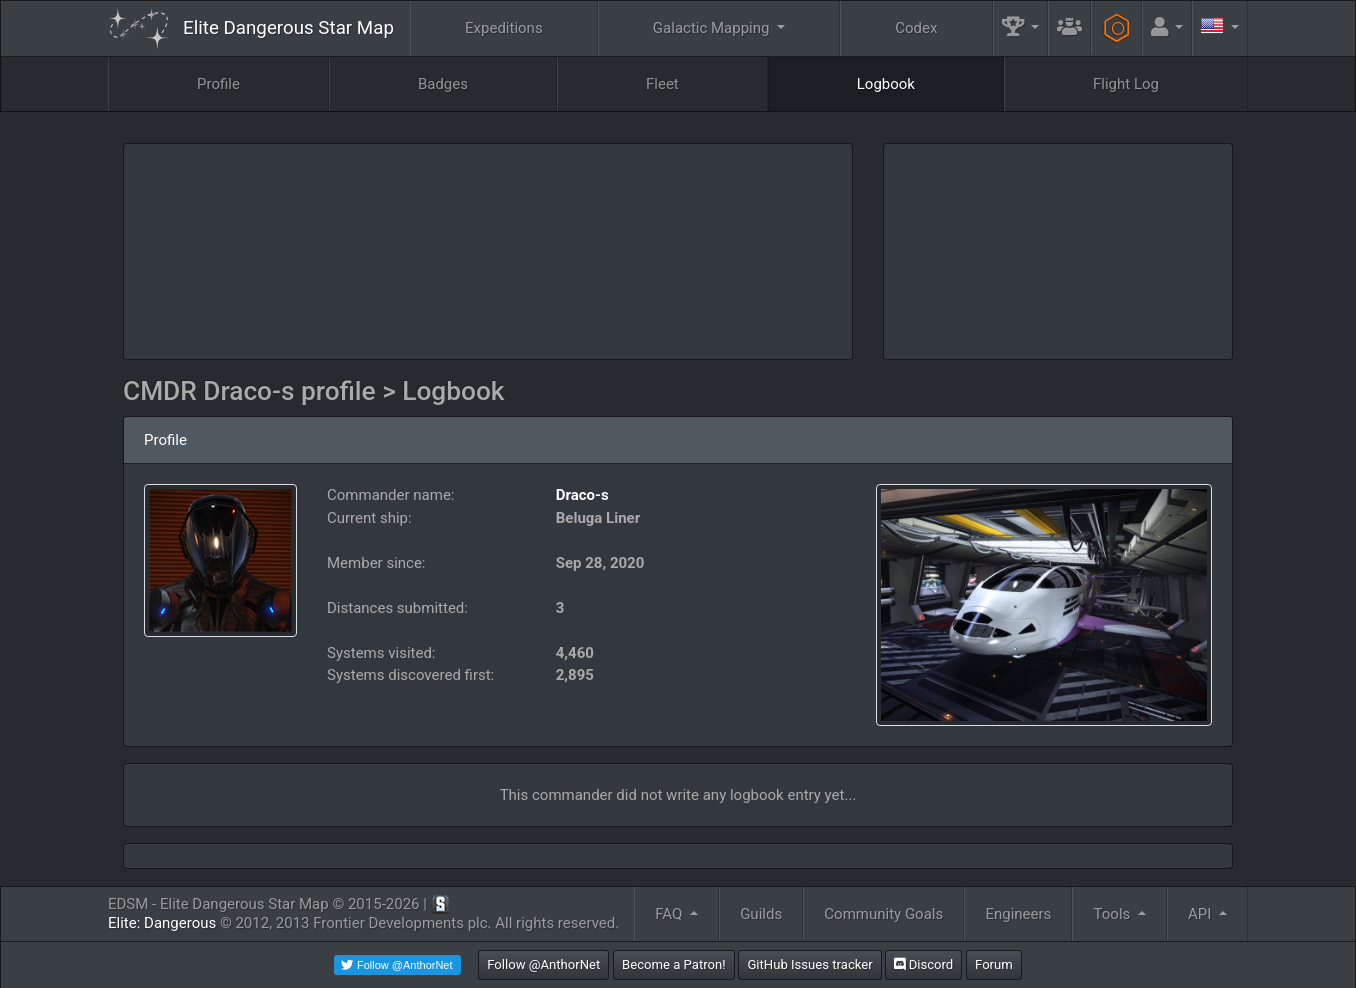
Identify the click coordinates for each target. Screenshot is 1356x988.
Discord (923, 964)
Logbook (886, 84)
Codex (916, 28)
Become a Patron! (674, 964)
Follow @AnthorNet (543, 964)
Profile (218, 84)
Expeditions (504, 28)
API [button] (1201, 914)
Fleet (662, 84)
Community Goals (883, 914)
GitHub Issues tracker (809, 964)
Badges (443, 84)
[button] (1021, 28)
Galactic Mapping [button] (713, 28)
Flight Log (1126, 84)
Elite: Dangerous (162, 923)
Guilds (761, 914)
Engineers (1018, 914)
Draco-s (582, 495)
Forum (994, 964)
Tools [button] (1114, 914)
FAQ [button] (670, 914)
